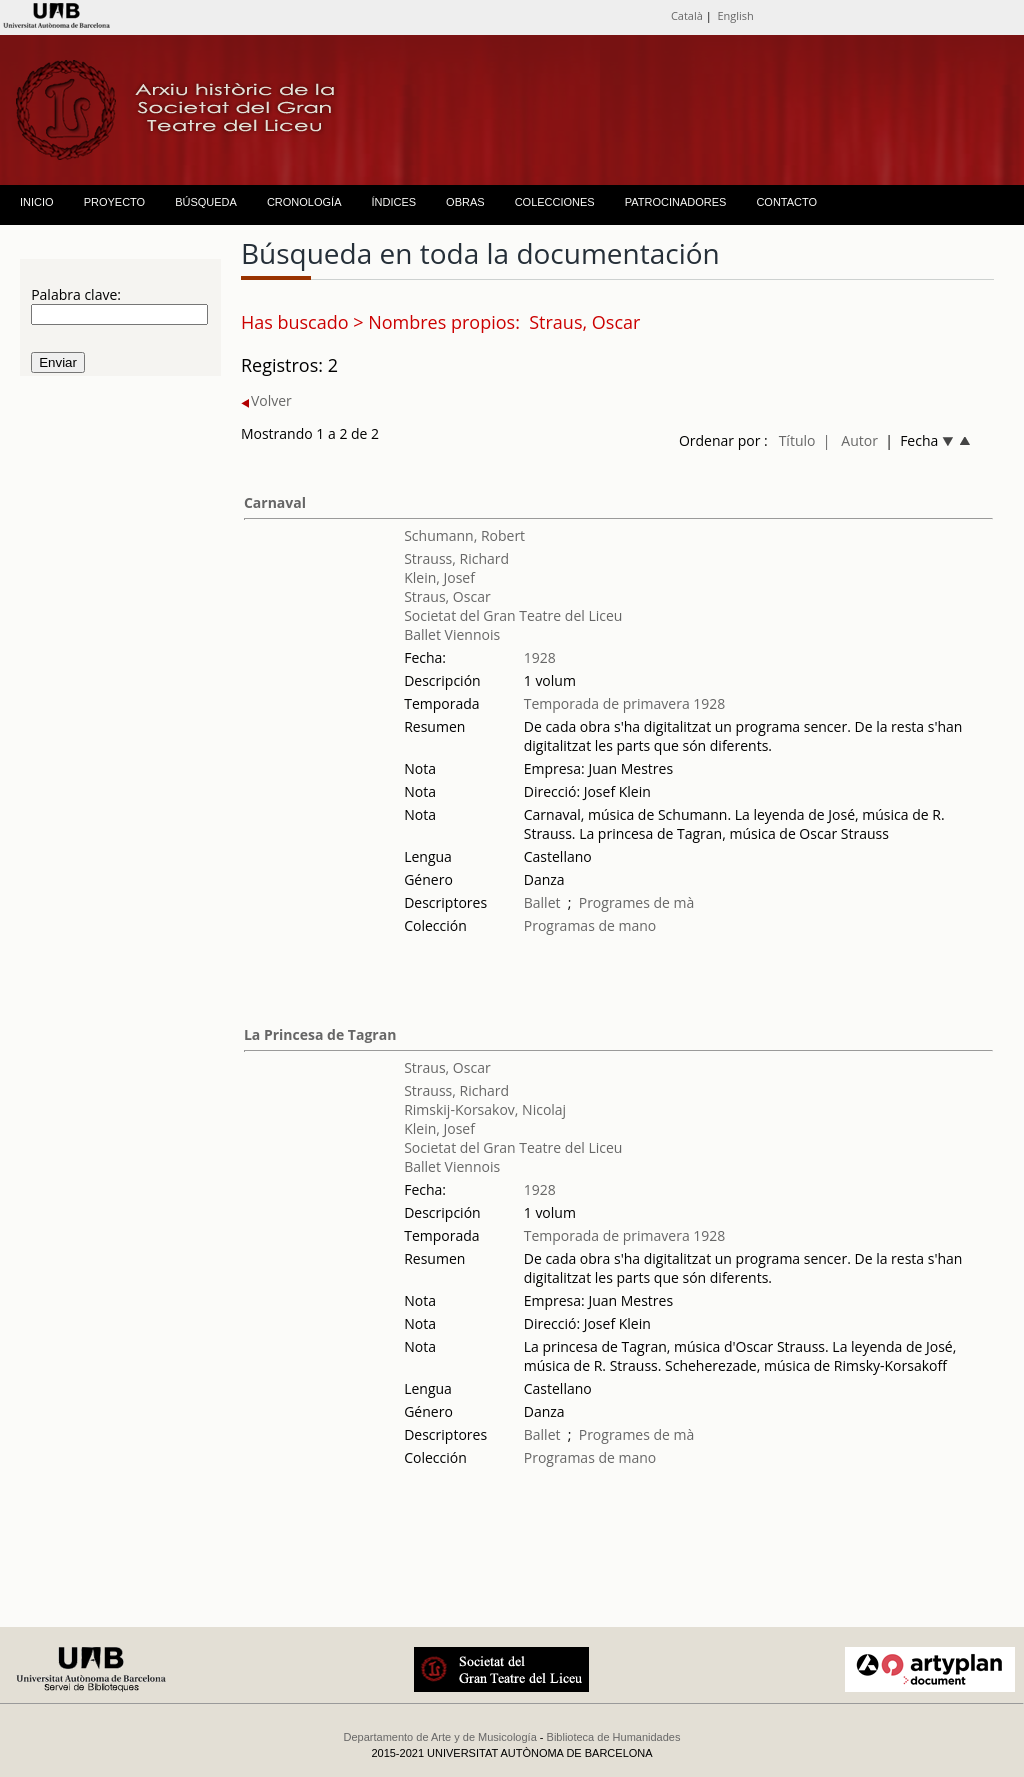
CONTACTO (786, 202)
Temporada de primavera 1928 (625, 703)
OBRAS (465, 202)
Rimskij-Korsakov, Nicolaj (485, 1109)
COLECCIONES (555, 202)
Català (687, 15)
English (735, 15)
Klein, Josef (439, 577)
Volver (266, 400)
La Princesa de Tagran (320, 1034)
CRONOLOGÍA (304, 202)
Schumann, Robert (464, 535)
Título (797, 440)
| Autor (850, 440)
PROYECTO (115, 202)
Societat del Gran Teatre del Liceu (513, 615)
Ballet (542, 902)
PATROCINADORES (676, 202)
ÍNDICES (393, 202)
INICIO (37, 202)
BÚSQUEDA (206, 202)
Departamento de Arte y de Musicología (440, 1737)
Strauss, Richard (456, 558)
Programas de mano (590, 925)
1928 (540, 657)
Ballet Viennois (452, 634)
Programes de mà (637, 902)
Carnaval (275, 502)
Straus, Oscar (447, 596)
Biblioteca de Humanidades (614, 1737)
